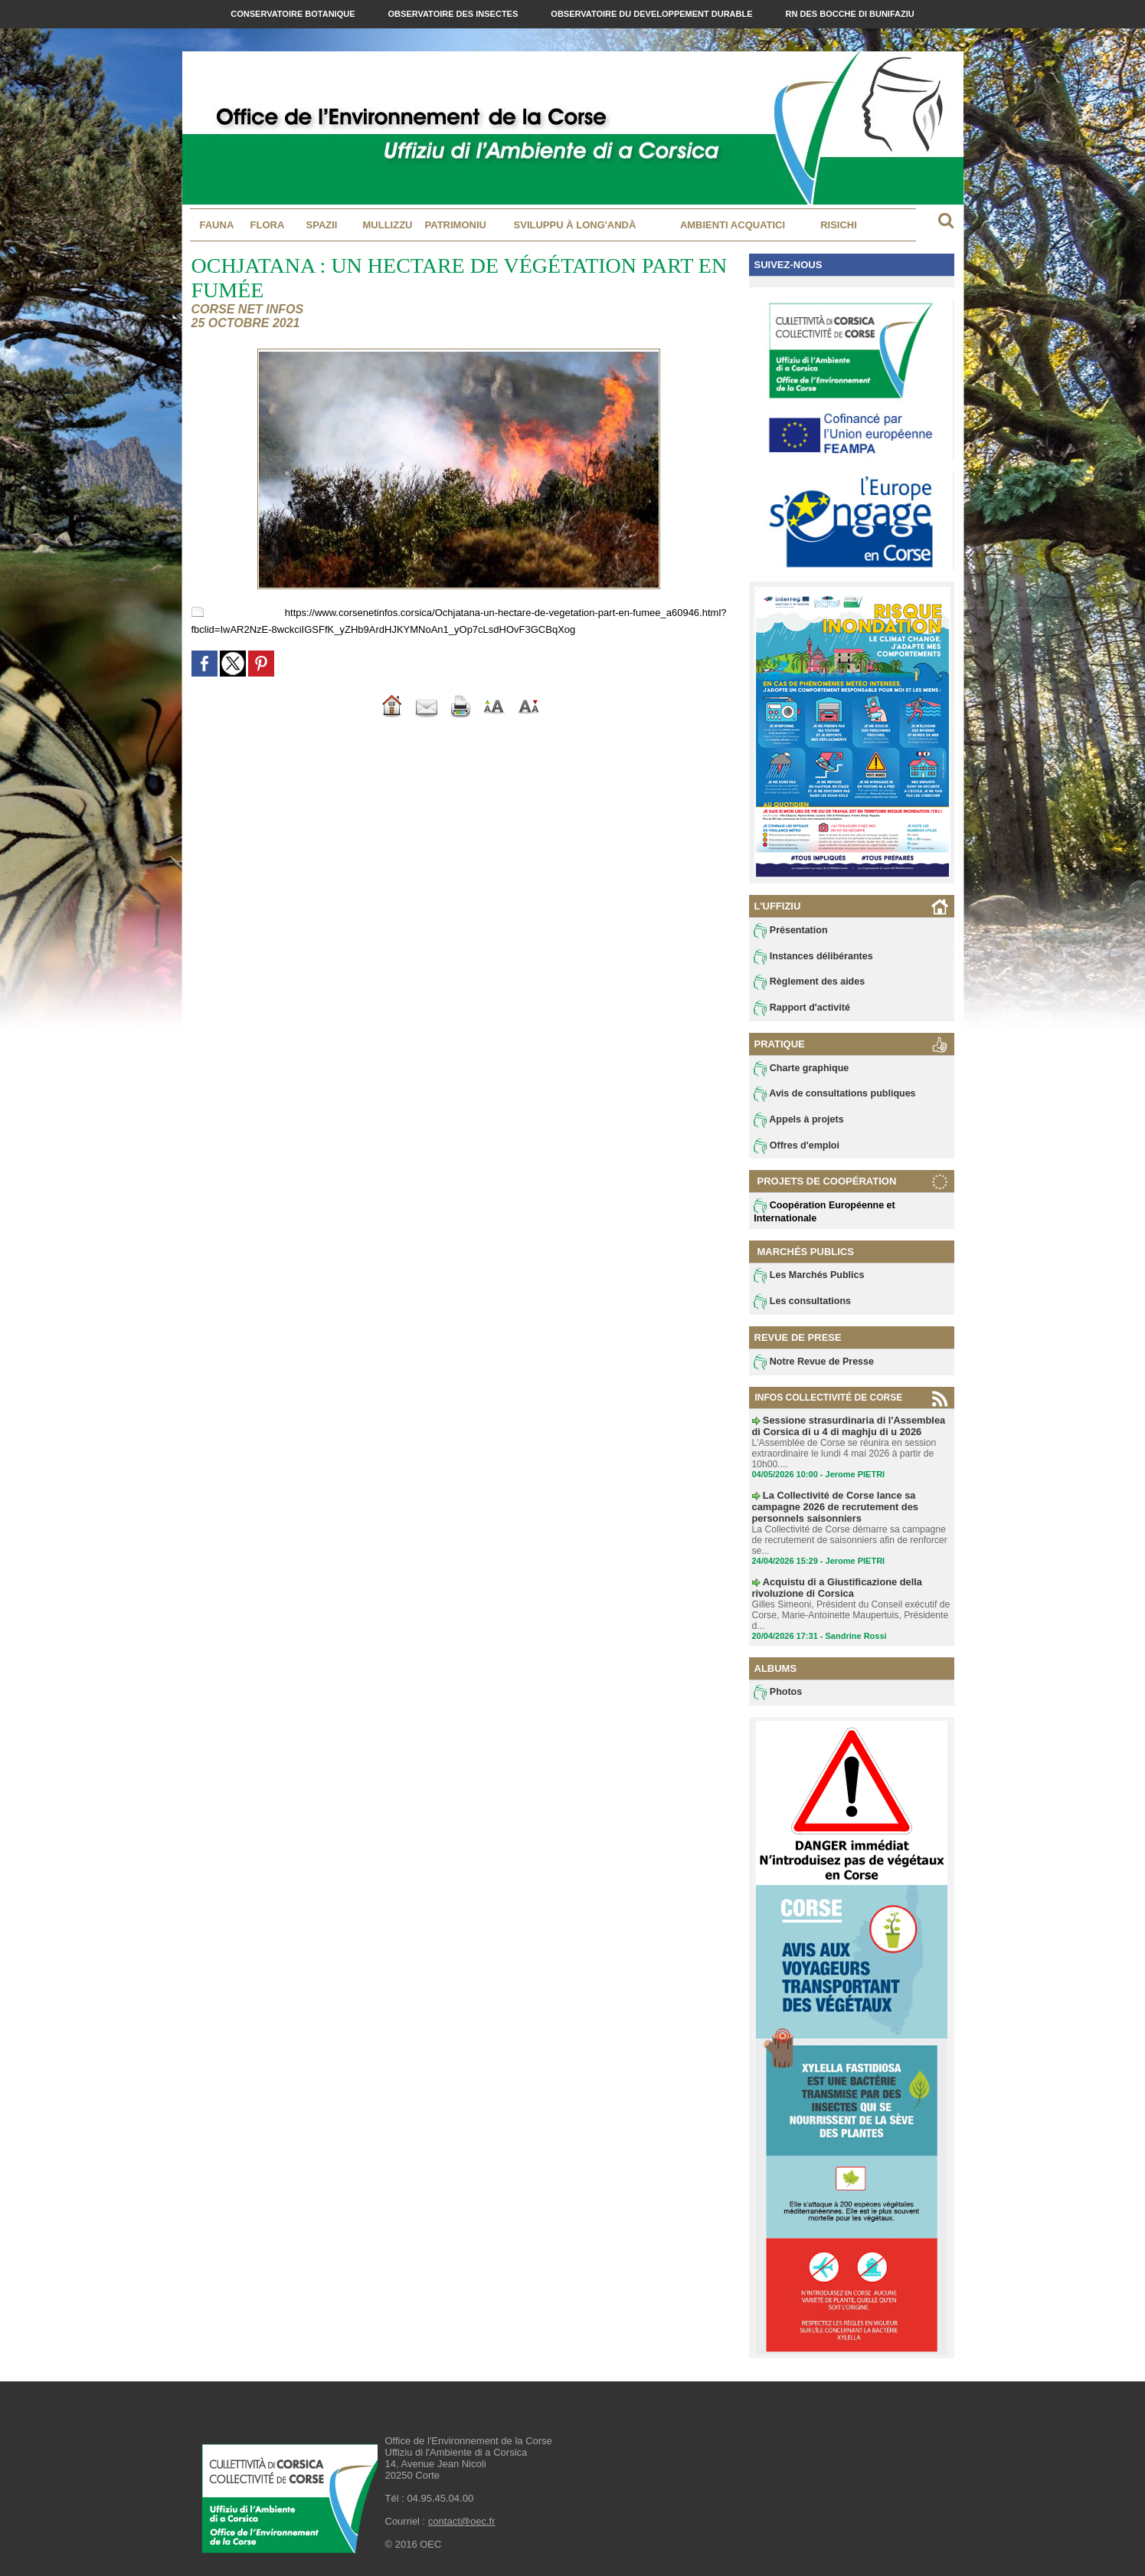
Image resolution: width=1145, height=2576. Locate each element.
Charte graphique (800, 1069)
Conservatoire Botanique (294, 13)
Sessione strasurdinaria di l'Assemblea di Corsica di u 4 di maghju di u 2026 (848, 1427)
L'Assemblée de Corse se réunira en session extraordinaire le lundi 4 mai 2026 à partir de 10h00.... (843, 1454)
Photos (777, 1690)
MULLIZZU (388, 225)
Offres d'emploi (795, 1147)
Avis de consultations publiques (832, 1095)
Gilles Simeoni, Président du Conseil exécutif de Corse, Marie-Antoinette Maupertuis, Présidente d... (849, 1612)
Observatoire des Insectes (454, 13)
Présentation (790, 931)
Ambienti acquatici (732, 225)
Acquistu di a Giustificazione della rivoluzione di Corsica (832, 1585)
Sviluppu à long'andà (575, 225)
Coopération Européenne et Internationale (822, 1213)
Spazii (322, 225)
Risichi (838, 225)
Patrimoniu (455, 225)
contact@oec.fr (462, 2519)
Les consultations (801, 1304)
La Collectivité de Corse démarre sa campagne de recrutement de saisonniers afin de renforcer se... (848, 1538)
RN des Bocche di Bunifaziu (850, 13)
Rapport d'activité (800, 1009)
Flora (267, 225)
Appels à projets (797, 1121)
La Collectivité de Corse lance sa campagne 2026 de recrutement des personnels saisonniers (830, 1506)
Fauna (217, 225)
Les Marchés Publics (807, 1278)
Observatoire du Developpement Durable (652, 13)
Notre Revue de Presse (812, 1364)
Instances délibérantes (811, 957)
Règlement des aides (808, 983)
